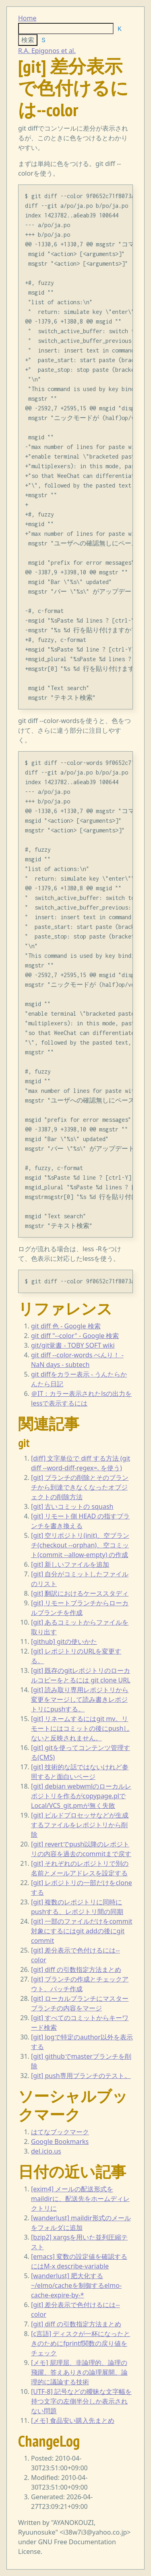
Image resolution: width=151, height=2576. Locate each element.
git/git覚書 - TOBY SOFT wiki (73, 1345)
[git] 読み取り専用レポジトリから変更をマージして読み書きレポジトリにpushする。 (79, 1699)
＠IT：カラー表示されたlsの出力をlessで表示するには (81, 1398)
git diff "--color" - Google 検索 (75, 1335)
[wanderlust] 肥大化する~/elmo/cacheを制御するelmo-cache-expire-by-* (76, 2285)
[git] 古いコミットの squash (72, 1506)
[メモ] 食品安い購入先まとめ (72, 2420)
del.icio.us (46, 2151)
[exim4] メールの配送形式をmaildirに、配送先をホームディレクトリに (80, 2199)
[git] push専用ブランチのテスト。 (81, 2075)
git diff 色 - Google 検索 (66, 1326)
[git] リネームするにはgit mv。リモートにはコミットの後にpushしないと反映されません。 (80, 1728)
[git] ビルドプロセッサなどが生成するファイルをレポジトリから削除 (79, 1825)
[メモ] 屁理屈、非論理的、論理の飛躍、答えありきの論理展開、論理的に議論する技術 (79, 2372)
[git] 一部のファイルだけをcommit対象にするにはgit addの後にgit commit (81, 1931)
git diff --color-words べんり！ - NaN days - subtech (77, 1360)
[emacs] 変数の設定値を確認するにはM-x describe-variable (79, 2261)
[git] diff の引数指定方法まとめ (76, 1969)
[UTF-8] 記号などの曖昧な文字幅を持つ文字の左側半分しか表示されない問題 (81, 2401)
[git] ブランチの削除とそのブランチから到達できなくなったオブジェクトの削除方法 (79, 1487)
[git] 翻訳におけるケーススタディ (79, 1593)
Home (27, 18)
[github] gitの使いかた (64, 1641)
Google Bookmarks (60, 2141)
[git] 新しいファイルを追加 (70, 1564)
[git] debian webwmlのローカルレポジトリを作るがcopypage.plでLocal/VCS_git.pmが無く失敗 (81, 1796)
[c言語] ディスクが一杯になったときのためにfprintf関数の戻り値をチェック (80, 2343)
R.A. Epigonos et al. (47, 50)
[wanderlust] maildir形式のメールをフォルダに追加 (81, 2222)
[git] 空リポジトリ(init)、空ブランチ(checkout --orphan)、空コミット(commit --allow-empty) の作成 (80, 1545)
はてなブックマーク (60, 2131)
